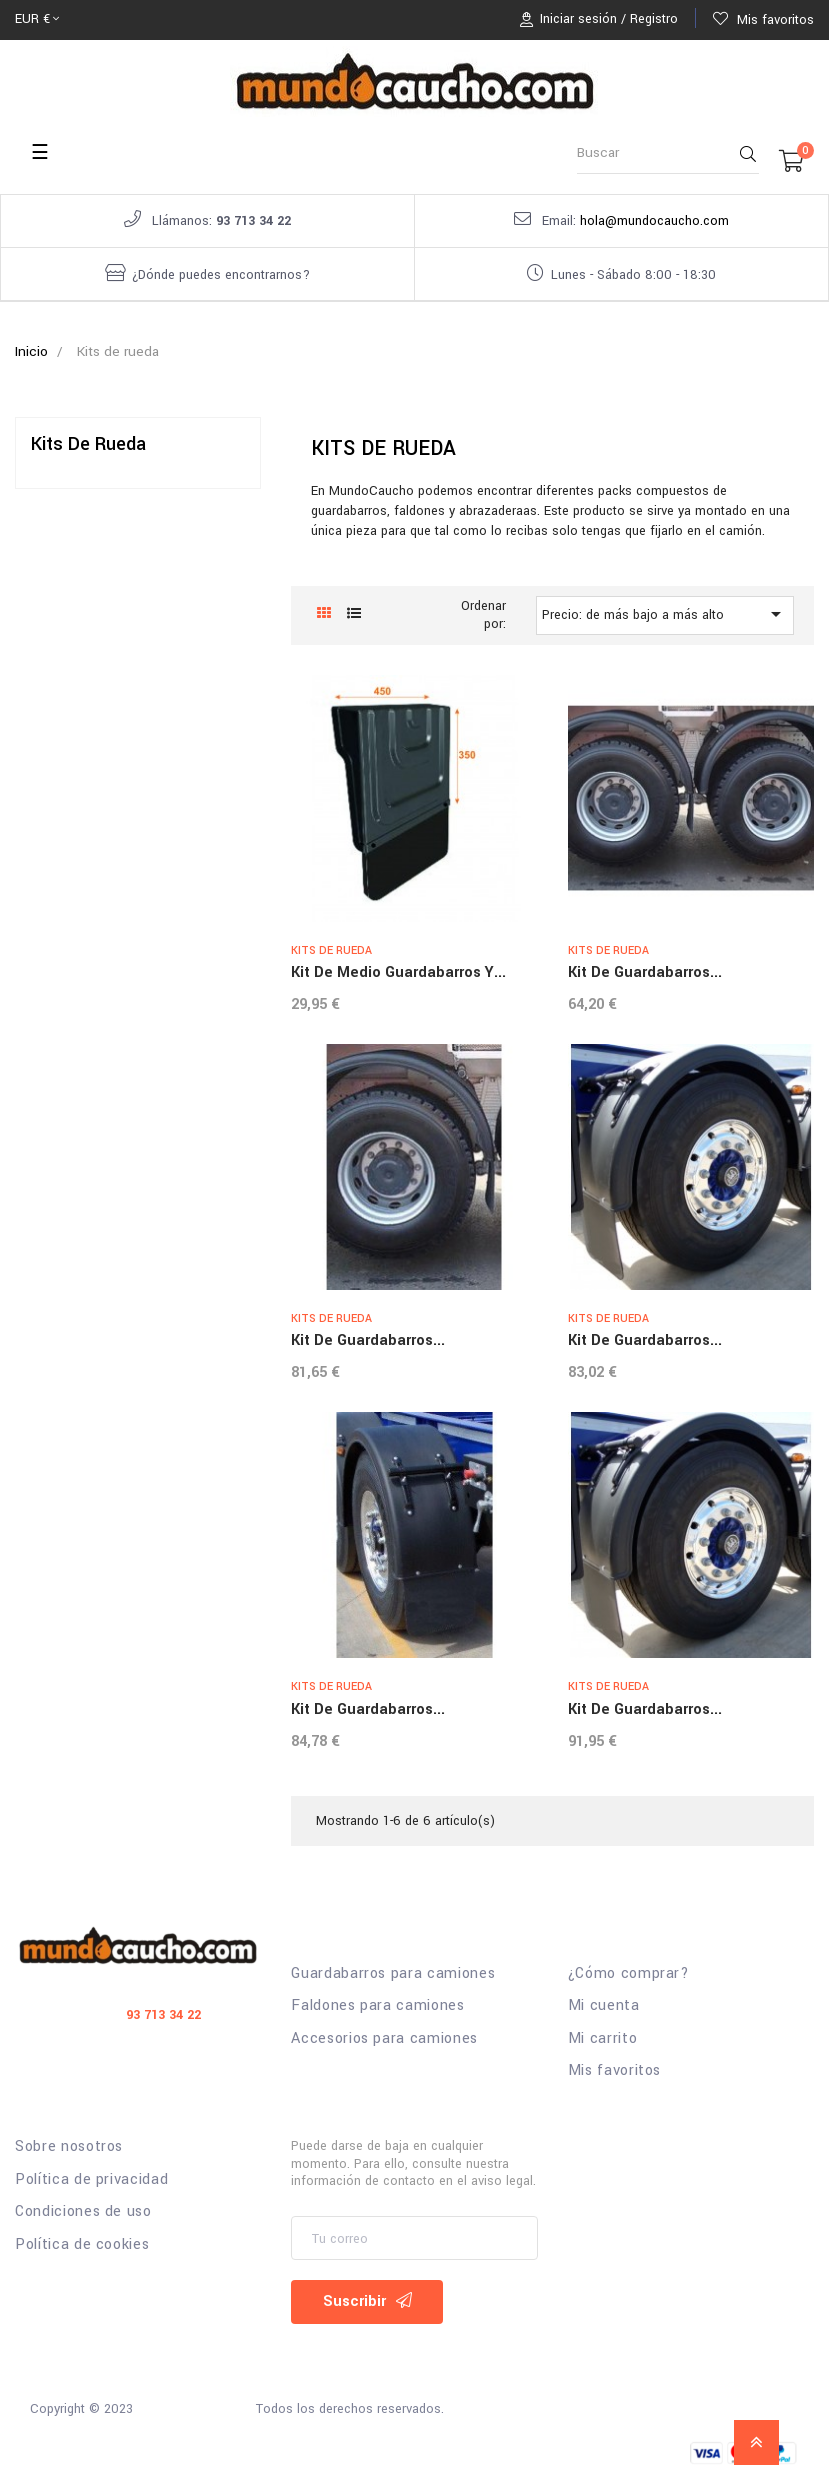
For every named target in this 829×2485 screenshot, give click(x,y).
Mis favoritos (614, 2071)
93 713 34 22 (253, 221)
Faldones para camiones (377, 2006)
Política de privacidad (91, 2180)
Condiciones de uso (83, 2212)
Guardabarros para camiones (393, 1974)
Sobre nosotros (69, 2147)
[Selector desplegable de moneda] (37, 20)
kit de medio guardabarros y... (398, 972)
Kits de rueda (88, 444)
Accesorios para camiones (384, 2039)
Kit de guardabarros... (645, 972)
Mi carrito (603, 2039)
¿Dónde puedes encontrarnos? (221, 275)
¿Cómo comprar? (629, 1974)
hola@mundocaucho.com (654, 221)
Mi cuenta (604, 2006)
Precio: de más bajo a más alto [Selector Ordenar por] (665, 614)
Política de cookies (82, 2245)
